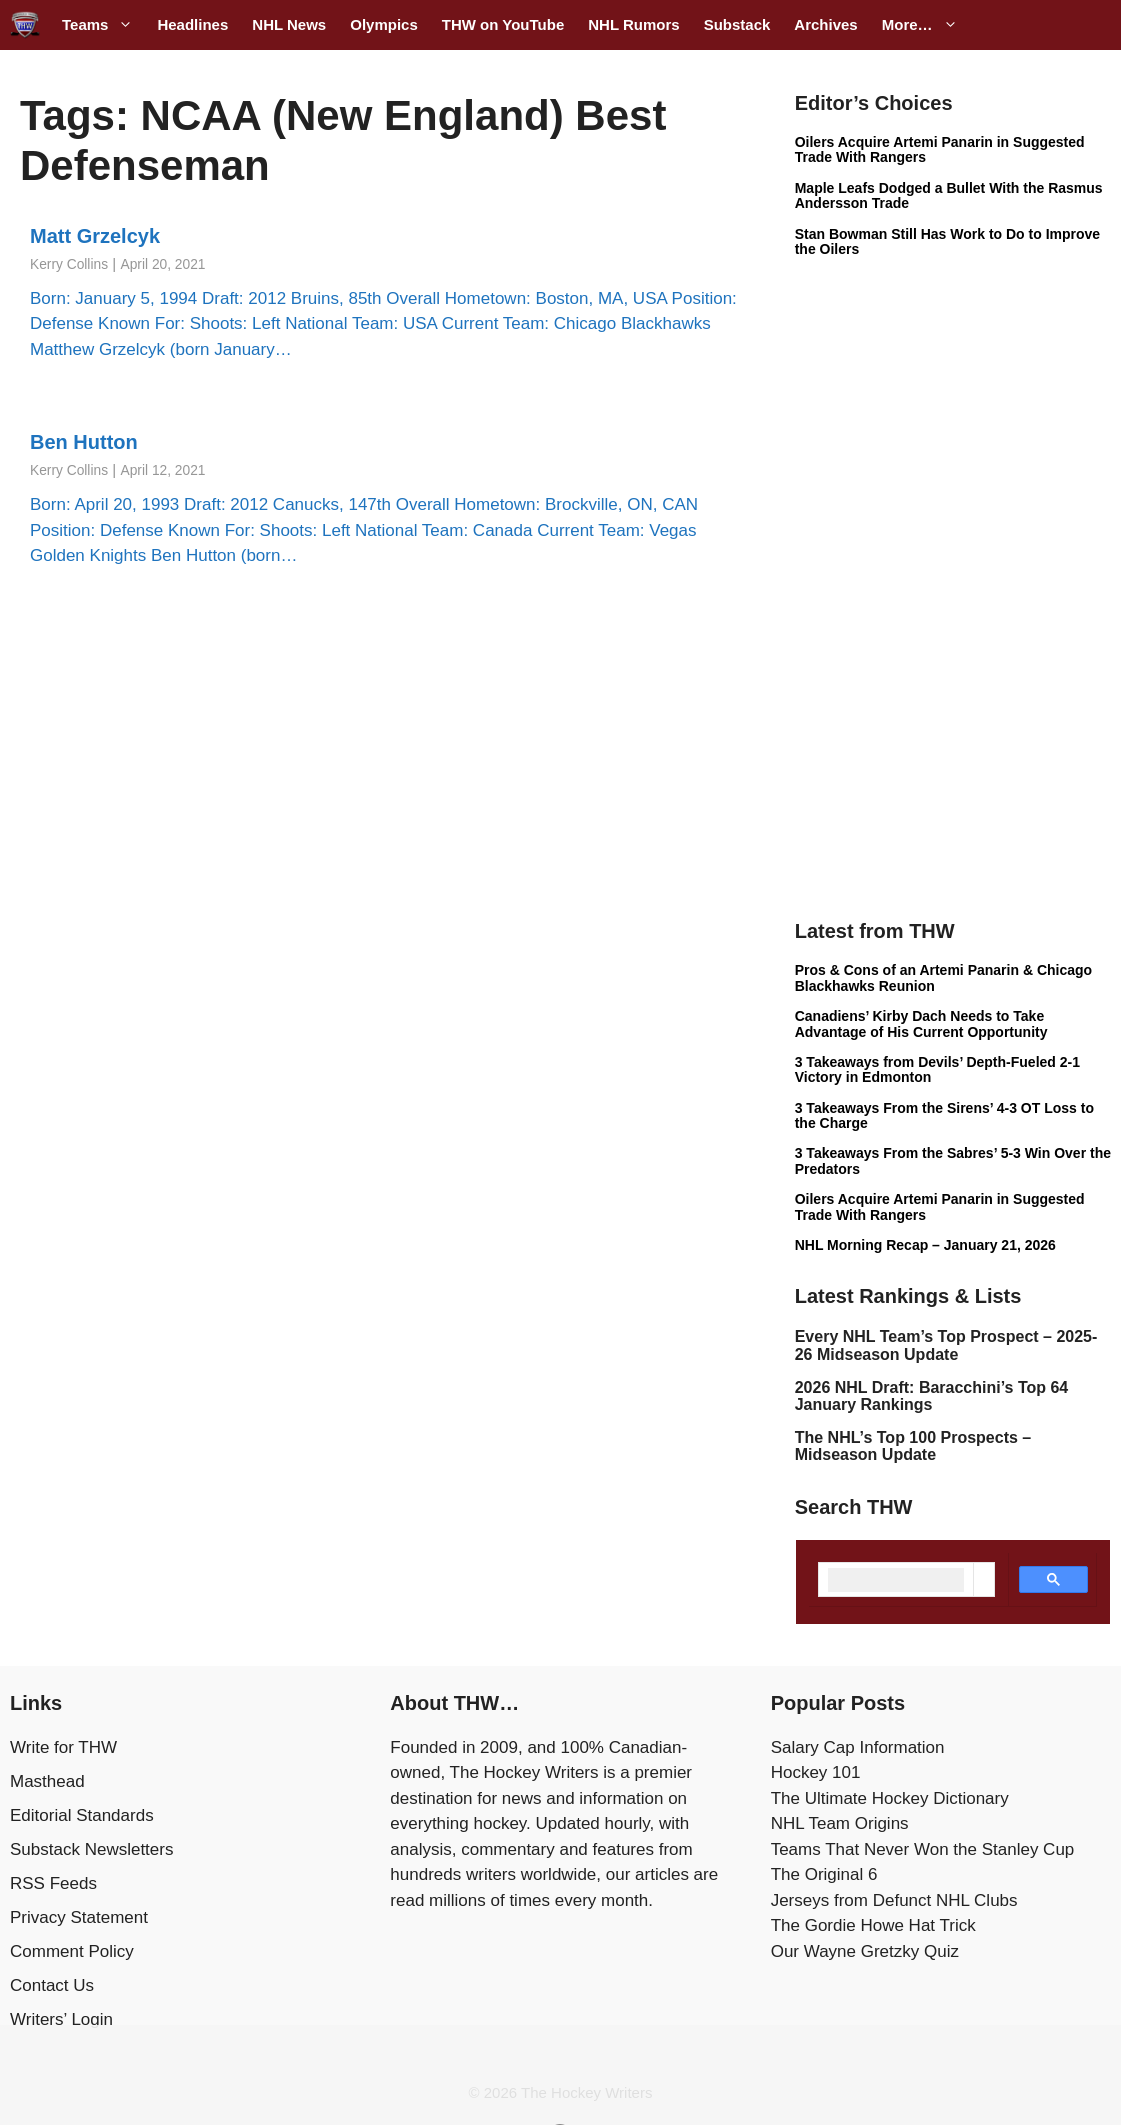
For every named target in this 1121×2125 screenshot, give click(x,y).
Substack (737, 24)
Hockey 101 (816, 1772)
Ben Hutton (84, 442)
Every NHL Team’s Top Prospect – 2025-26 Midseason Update (946, 1345)
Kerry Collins (69, 264)
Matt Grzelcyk (95, 236)
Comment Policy (72, 1951)
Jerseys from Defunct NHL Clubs (894, 1900)
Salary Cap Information (858, 1747)
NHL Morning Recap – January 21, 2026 (925, 1245)
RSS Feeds (53, 1883)
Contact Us (52, 1985)
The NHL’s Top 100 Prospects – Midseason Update (913, 1446)
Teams (103, 25)
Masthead (47, 1781)
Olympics (384, 24)
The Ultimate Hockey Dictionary (890, 1798)
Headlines (192, 24)
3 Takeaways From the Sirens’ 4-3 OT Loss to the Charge (944, 1115)
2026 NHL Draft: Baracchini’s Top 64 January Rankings (932, 1396)
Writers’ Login (61, 2019)
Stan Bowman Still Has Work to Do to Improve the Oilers (947, 241)
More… (926, 25)
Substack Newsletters (91, 1849)
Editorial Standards (82, 1815)
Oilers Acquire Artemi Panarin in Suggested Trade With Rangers (940, 149)
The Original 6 (824, 1874)
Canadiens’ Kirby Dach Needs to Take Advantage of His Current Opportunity (921, 1023)
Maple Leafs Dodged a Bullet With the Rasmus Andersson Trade (949, 195)
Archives (825, 24)
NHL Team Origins (840, 1823)
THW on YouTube (503, 24)
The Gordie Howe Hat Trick (873, 1925)
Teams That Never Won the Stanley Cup (923, 1849)
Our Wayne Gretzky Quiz (865, 1951)
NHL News (289, 24)
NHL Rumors (633, 24)
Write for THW (63, 1747)
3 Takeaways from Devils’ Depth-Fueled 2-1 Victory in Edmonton (937, 1069)
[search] (896, 1580)
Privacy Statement (79, 1917)
